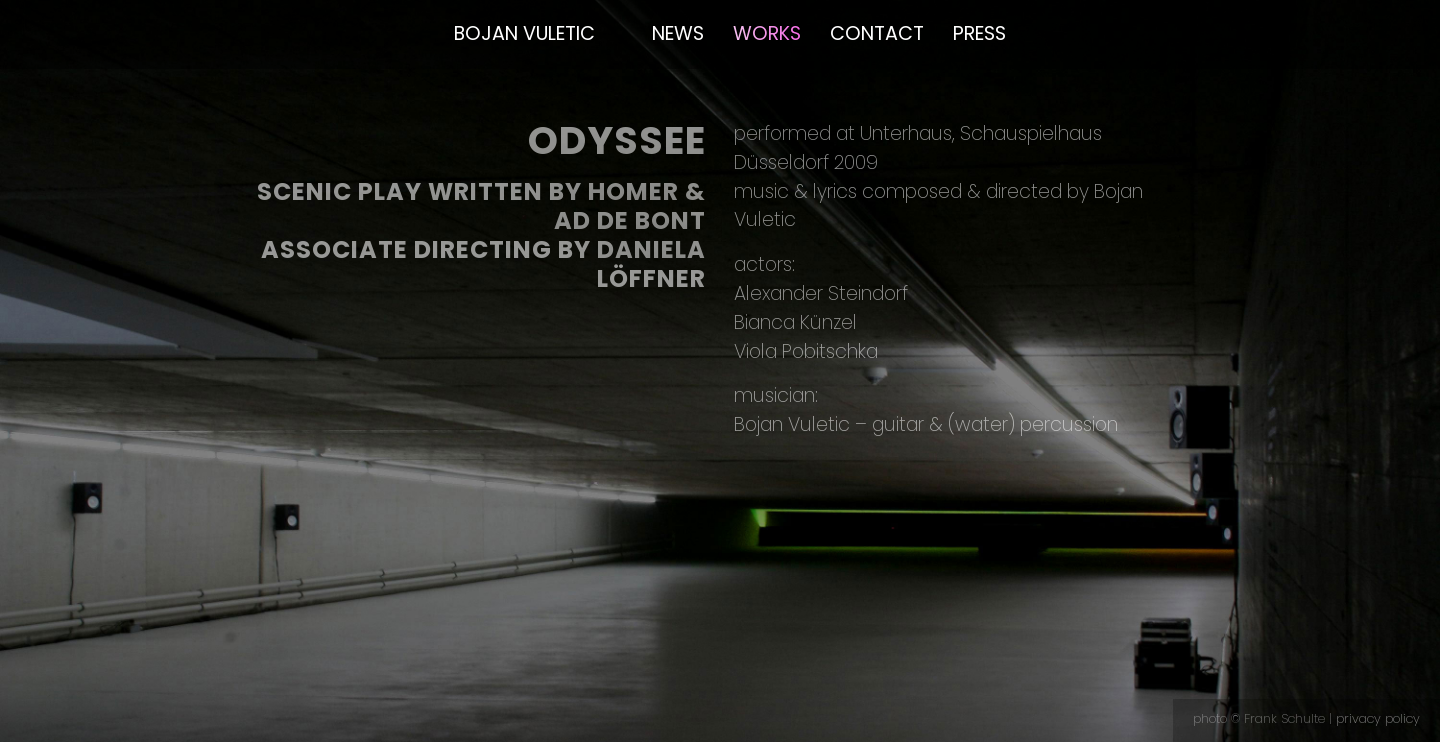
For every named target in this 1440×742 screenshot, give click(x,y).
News (678, 33)
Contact (877, 33)
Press (979, 33)
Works (767, 33)
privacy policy (1378, 718)
